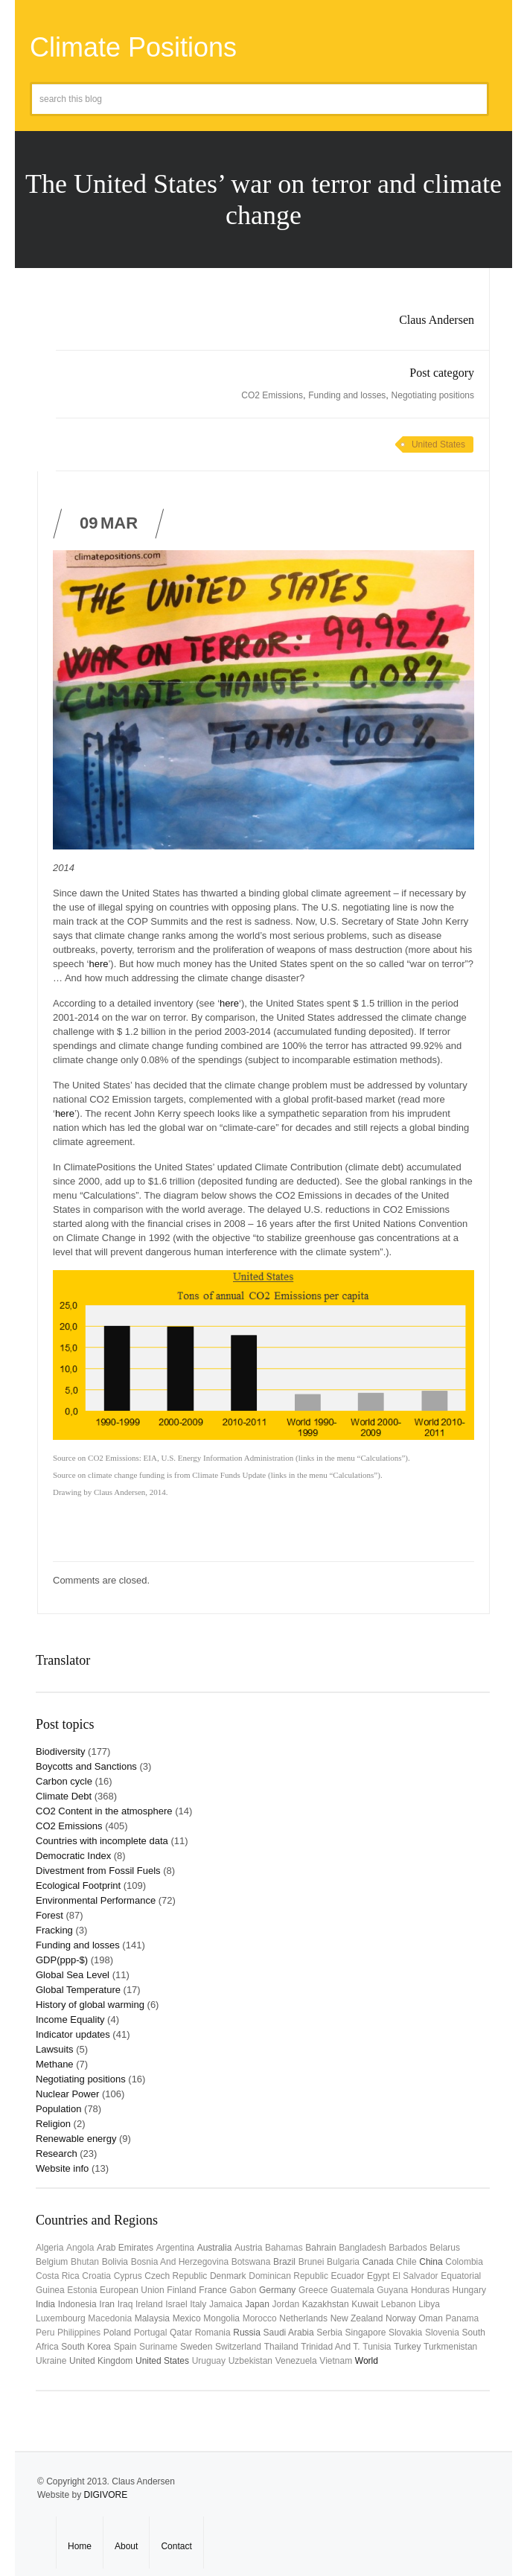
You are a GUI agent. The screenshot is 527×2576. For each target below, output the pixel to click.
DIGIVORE (105, 2495)
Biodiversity (60, 1751)
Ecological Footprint (78, 1885)
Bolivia (115, 2262)
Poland (117, 2332)
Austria (248, 2247)
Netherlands (303, 2318)
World (366, 2361)
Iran (107, 2304)
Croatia (96, 2276)
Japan (257, 2304)
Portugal (150, 2332)
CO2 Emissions (272, 395)
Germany (277, 2290)
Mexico (187, 2318)
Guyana (392, 2290)
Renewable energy (76, 2138)
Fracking (54, 1930)
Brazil (284, 2262)
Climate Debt (64, 1796)
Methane (55, 2064)
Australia (214, 2247)
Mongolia (221, 2318)
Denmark (228, 2276)
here (98, 963)
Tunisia (376, 2346)
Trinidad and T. (330, 2346)
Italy (198, 2304)
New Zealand (356, 2318)
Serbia (329, 2332)
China (430, 2262)
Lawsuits (55, 2049)
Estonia (82, 2290)
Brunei (311, 2262)
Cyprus (128, 2276)
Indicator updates (73, 2034)
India (45, 2304)
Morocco (260, 2318)
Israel (176, 2304)
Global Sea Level (72, 1974)
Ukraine (51, 2361)
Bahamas (284, 2247)
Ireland (149, 2304)
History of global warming (90, 2004)
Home (80, 2546)
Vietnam (335, 2361)
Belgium (52, 2262)
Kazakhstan (325, 2304)
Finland (181, 2290)
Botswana (251, 2262)
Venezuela (296, 2361)
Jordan (286, 2304)
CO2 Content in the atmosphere (104, 1811)
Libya (429, 2304)
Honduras (430, 2290)
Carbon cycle (64, 1781)
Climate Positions (133, 47)
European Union (132, 2290)
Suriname (158, 2346)
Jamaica (226, 2304)
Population (58, 2108)
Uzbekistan (250, 2361)
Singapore (365, 2332)
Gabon (242, 2290)
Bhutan (85, 2262)
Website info (62, 2168)
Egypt (378, 2276)
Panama (462, 2318)
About (126, 2546)
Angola (80, 2247)
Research (56, 2153)
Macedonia (110, 2318)
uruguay (209, 2361)
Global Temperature (78, 1989)
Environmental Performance (96, 1900)
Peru (45, 2332)
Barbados (408, 2247)
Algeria (49, 2247)
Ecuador (348, 2276)
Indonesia (77, 2304)
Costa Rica (58, 2276)
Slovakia (405, 2332)
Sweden (196, 2346)
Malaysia (152, 2318)
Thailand (281, 2346)
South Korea (86, 2346)
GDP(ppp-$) (62, 1960)
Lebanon (398, 2304)
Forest (49, 1915)
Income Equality (70, 2019)
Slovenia (442, 2332)
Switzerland (238, 2346)
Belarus (444, 2247)
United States (438, 444)
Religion (53, 2123)
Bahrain (320, 2247)
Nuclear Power (67, 2094)
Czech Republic (175, 2276)
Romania (213, 2332)
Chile (406, 2262)
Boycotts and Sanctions (86, 1766)
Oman (430, 2318)
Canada (378, 2262)
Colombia (464, 2262)
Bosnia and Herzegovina (180, 2262)
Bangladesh (362, 2247)
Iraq (125, 2304)
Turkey (407, 2346)
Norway (401, 2318)
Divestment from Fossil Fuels (98, 1870)
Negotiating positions (433, 395)
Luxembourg (61, 2318)
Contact (176, 2546)
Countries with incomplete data (102, 1840)
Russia (247, 2332)
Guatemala (352, 2290)
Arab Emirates (125, 2247)
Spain (125, 2346)
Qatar (181, 2332)
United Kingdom (100, 2361)
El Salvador (415, 2276)
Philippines (78, 2332)
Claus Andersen (436, 319)
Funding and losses (347, 395)
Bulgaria (343, 2262)
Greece (313, 2290)
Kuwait (364, 2304)
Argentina (175, 2247)
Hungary (469, 2290)
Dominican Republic (288, 2276)
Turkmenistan (450, 2346)
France (212, 2290)
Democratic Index (73, 1855)
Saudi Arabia (289, 2332)
